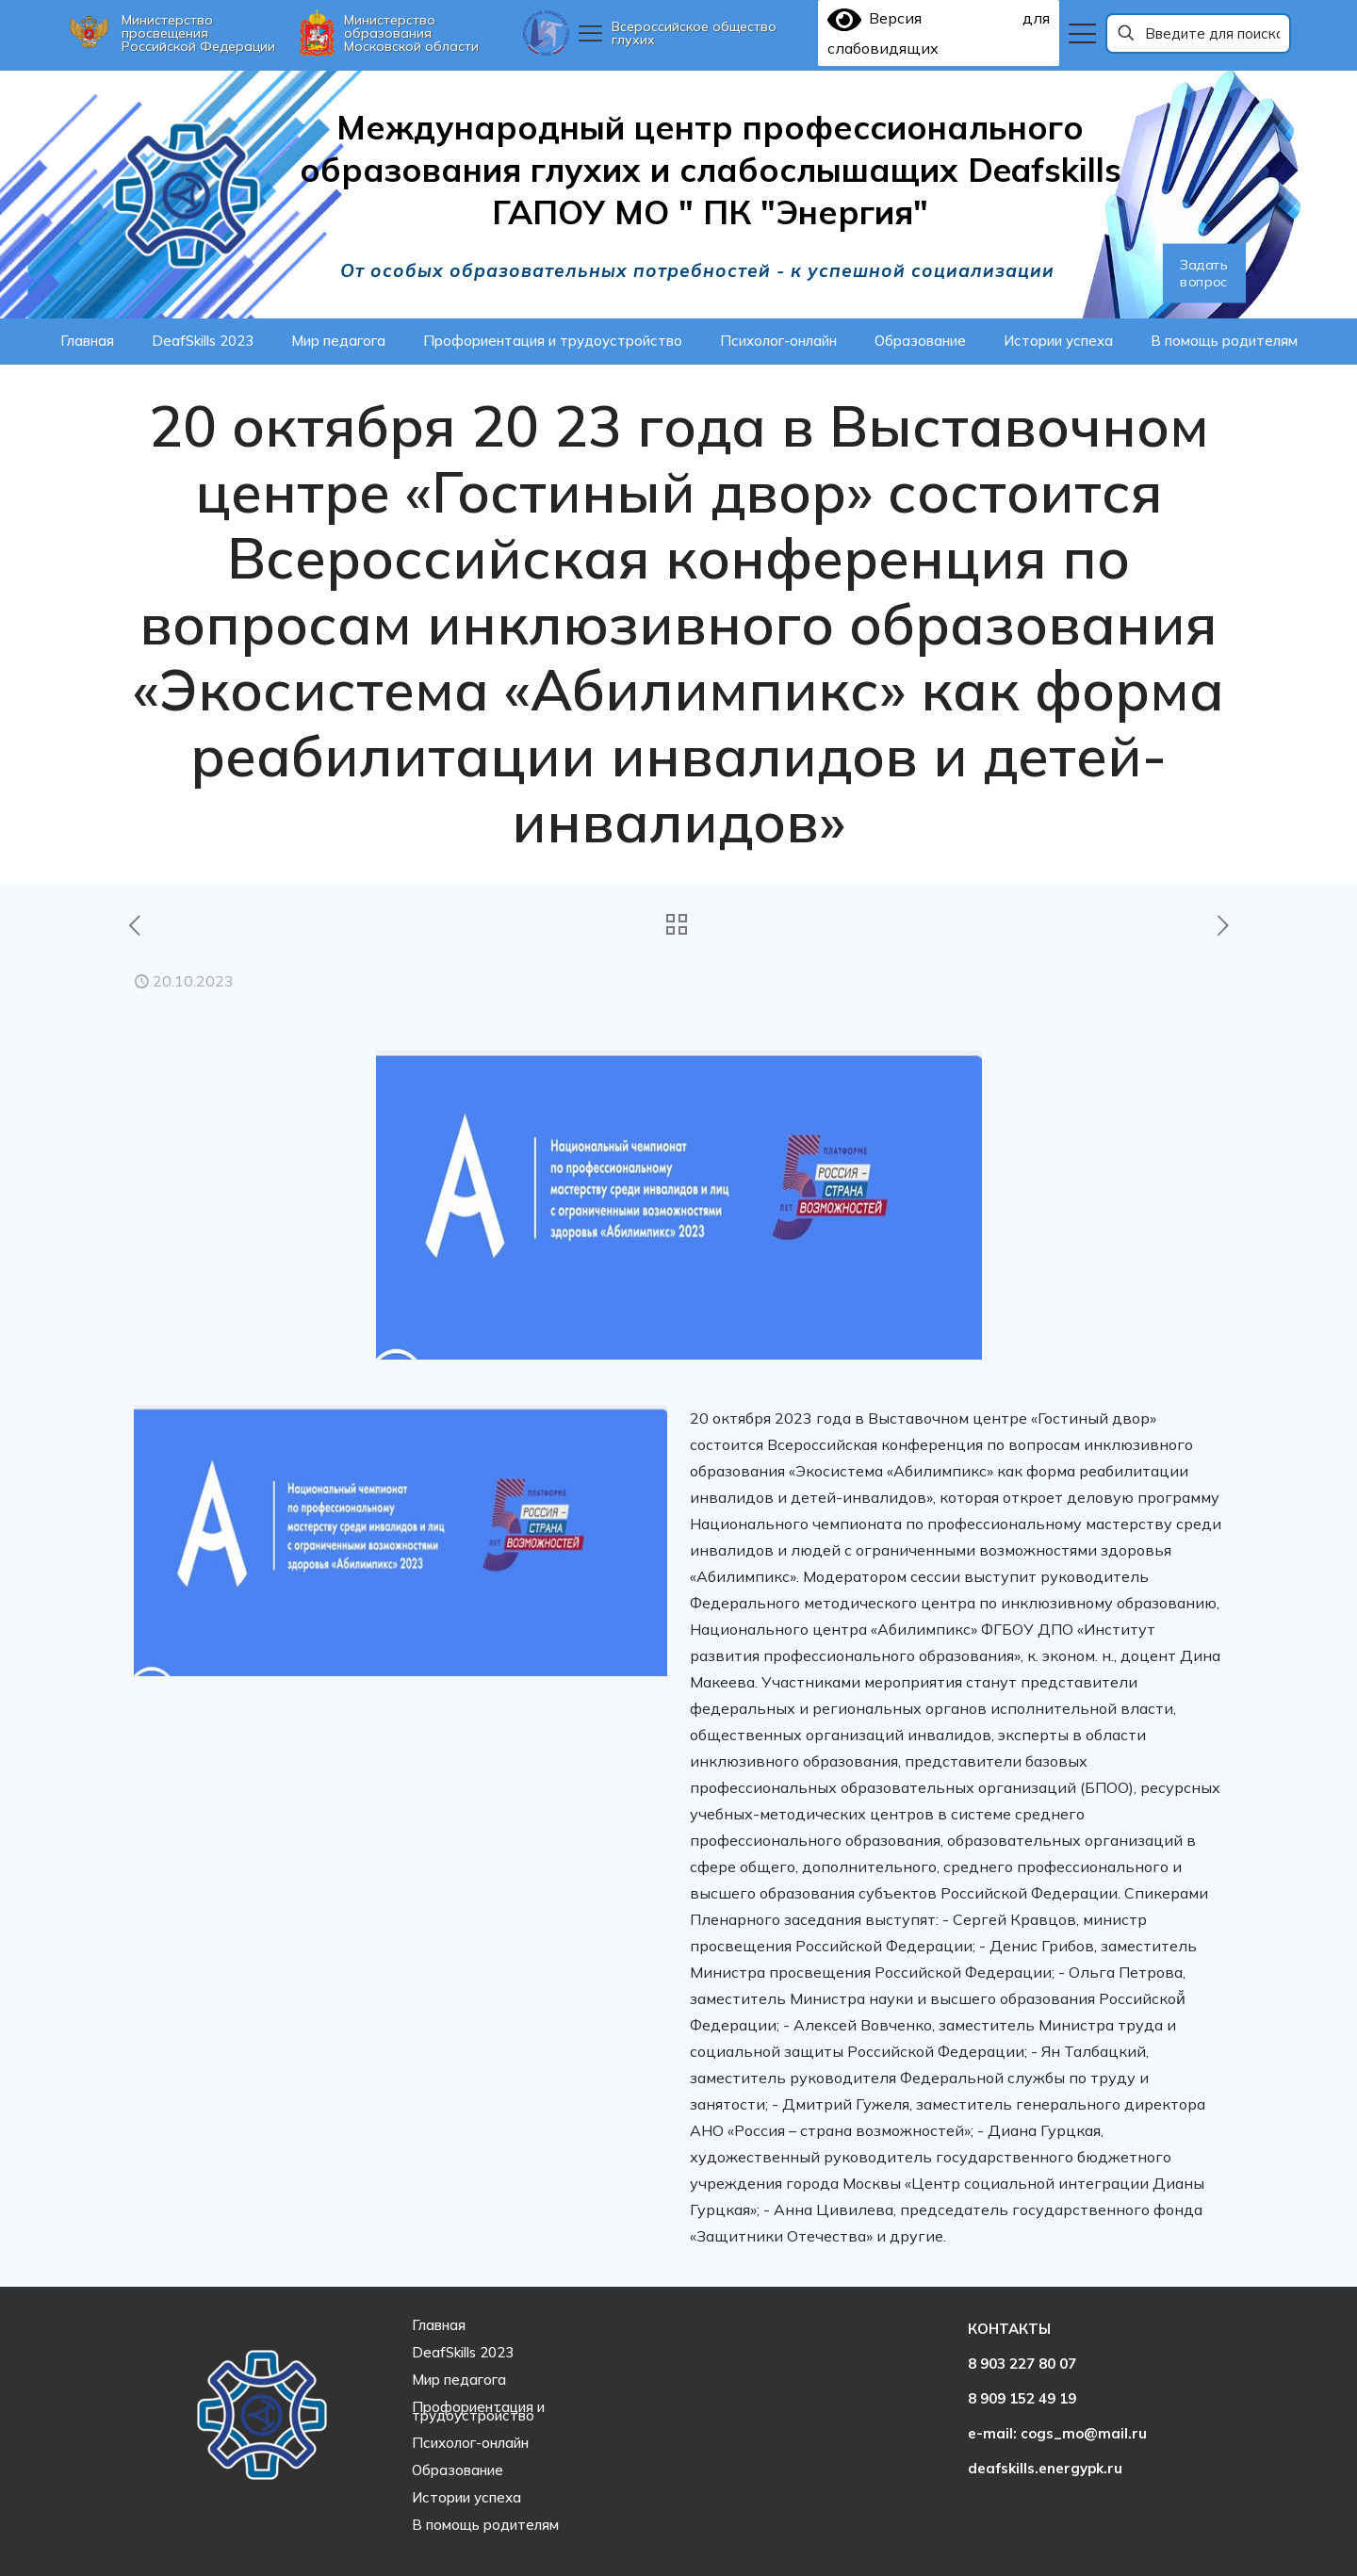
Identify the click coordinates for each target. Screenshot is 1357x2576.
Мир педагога (459, 2380)
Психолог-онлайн (470, 2443)
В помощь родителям (485, 2525)
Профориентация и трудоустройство (478, 2411)
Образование (457, 2470)
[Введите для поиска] (1198, 33)
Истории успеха (466, 2497)
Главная (439, 2325)
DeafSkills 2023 (463, 2352)
